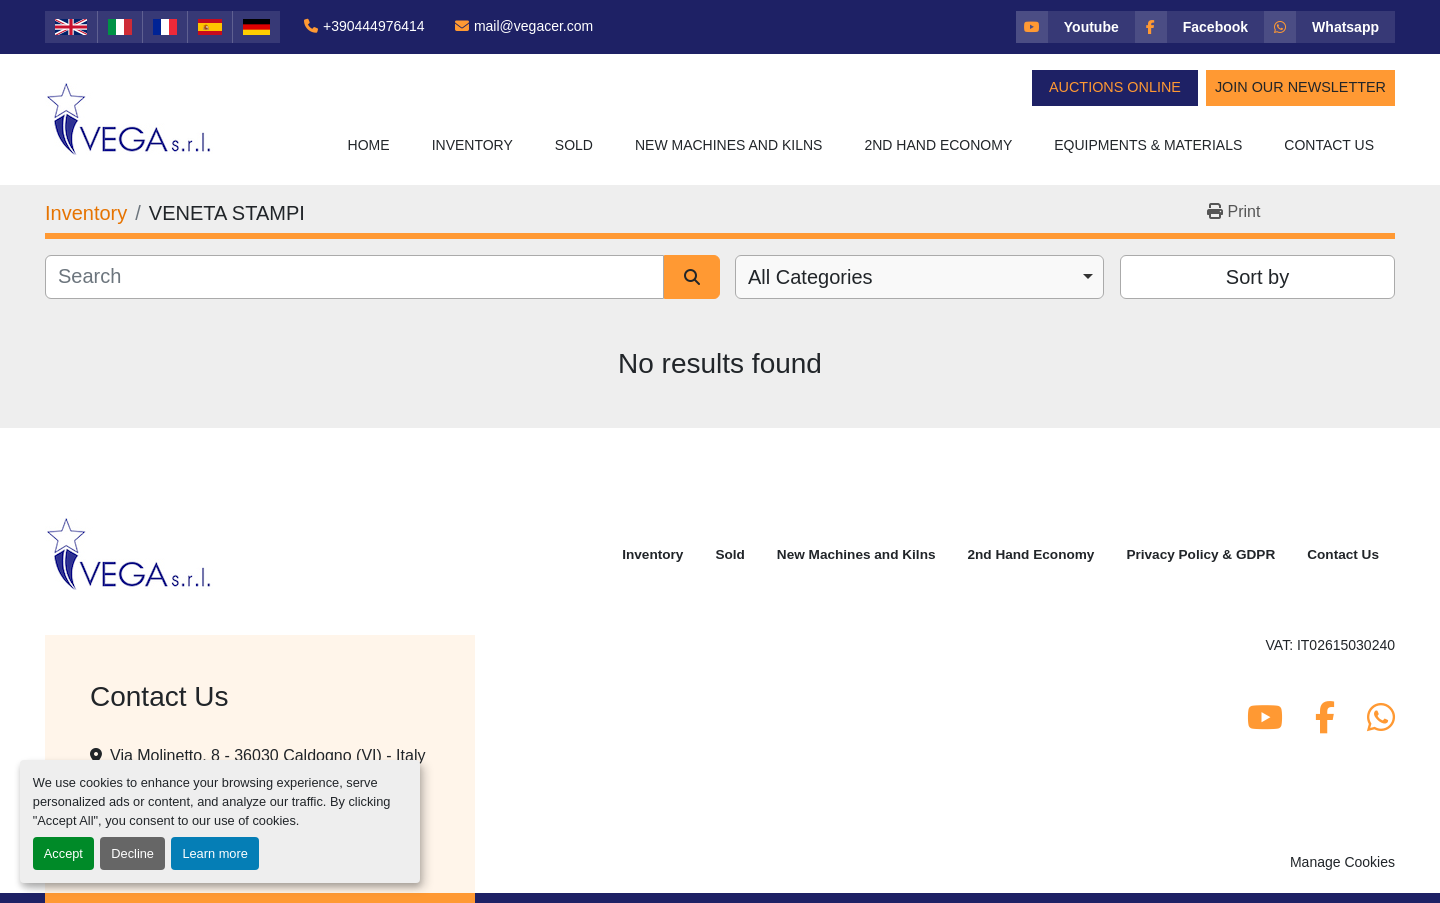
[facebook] (1199, 27)
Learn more (214, 853)
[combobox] (919, 277)
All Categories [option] (810, 277)
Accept (63, 853)
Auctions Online (1115, 87)
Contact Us (1329, 145)
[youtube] (1075, 27)
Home (369, 145)
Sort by (1257, 277)
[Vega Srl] (129, 553)
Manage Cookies (1342, 862)
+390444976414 (374, 26)
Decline (132, 853)
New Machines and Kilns (729, 145)
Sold (574, 145)
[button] (472, 145)
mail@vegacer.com (533, 26)
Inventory (472, 145)
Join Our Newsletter (1300, 87)
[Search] (354, 277)
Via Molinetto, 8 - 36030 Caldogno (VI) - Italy (267, 755)
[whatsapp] (1329, 27)
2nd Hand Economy (938, 145)
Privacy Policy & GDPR (1200, 554)
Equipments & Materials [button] (1148, 145)
